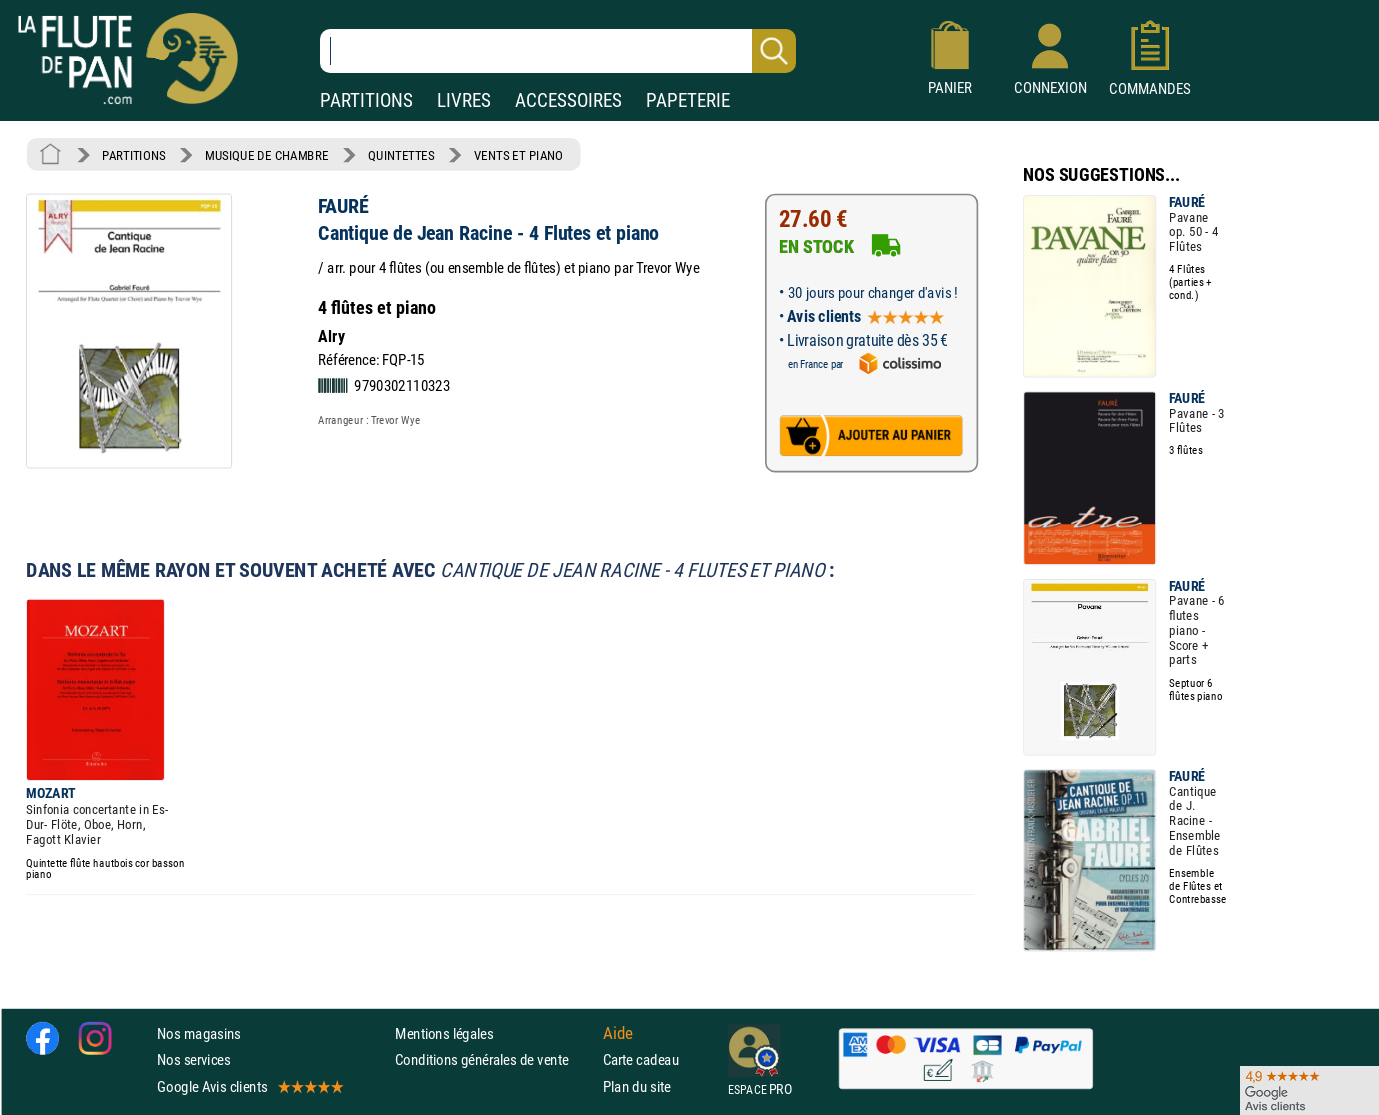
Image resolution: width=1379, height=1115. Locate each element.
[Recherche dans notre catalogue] (558, 51)
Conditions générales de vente (494, 1059)
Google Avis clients (249, 1086)
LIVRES (464, 100)
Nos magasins (199, 1033)
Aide (618, 1034)
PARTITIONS (366, 100)
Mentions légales (444, 1033)
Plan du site (637, 1086)
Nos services (193, 1059)
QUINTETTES (401, 155)
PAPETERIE (688, 100)
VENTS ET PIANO (518, 155)
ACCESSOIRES (568, 100)
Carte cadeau (641, 1059)
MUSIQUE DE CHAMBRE (267, 155)
